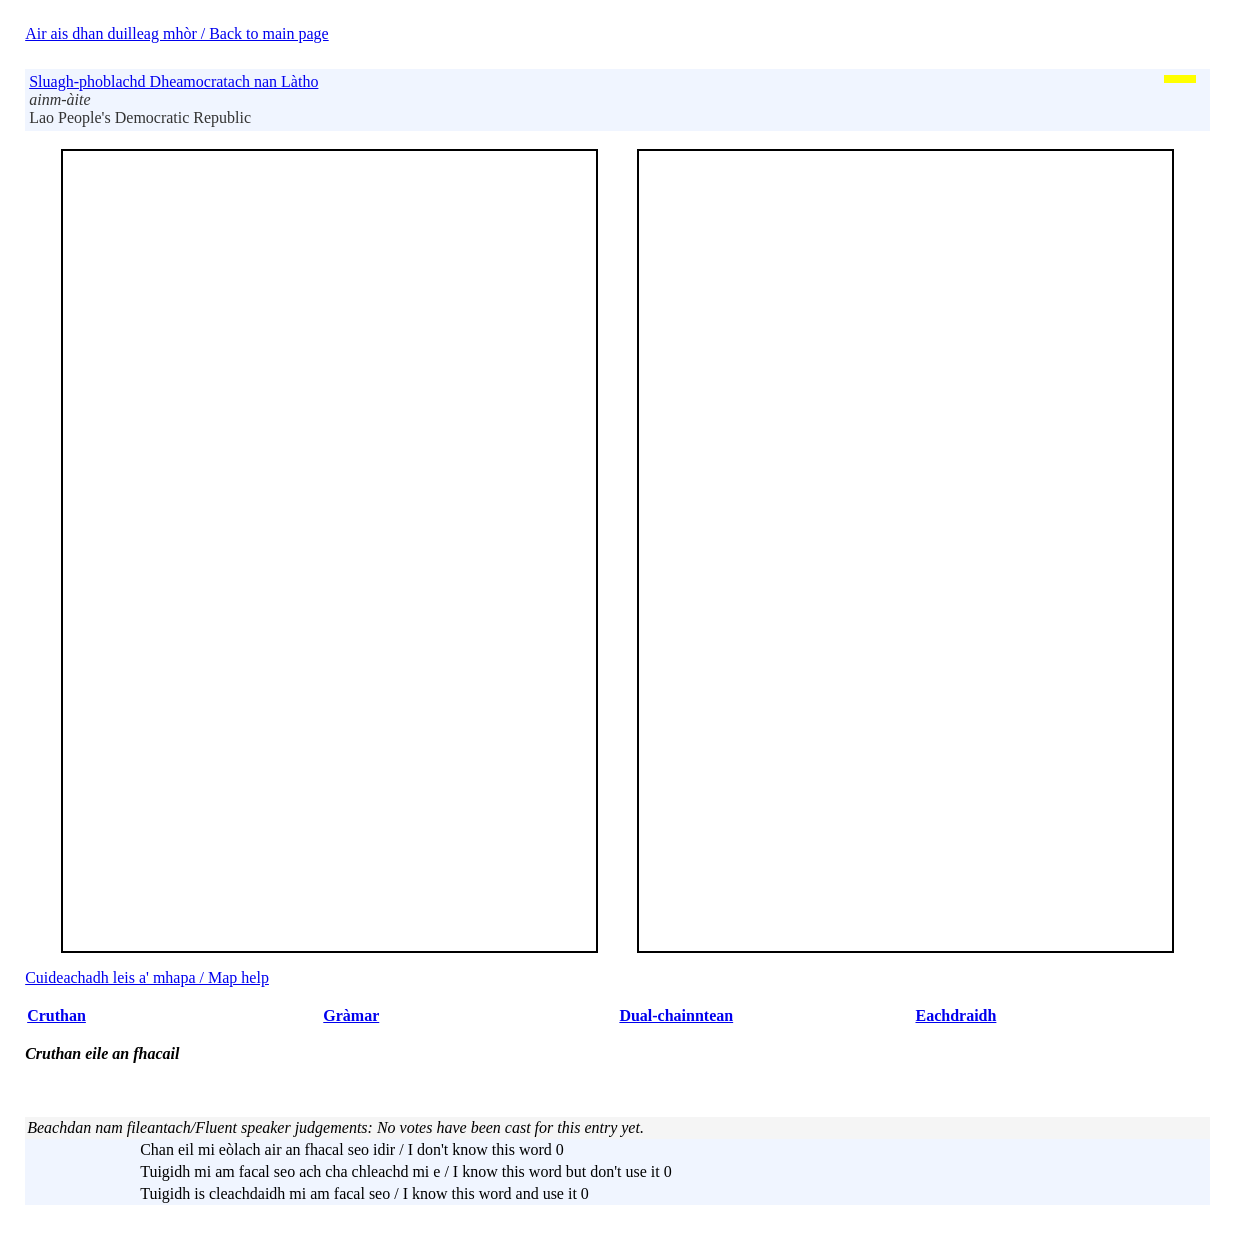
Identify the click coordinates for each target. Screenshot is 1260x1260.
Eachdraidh (955, 1015)
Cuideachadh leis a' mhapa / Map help (147, 977)
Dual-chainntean (676, 1015)
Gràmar (351, 1015)
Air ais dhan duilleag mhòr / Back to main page (176, 33)
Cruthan (56, 1015)
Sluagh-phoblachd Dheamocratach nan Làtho (173, 81)
